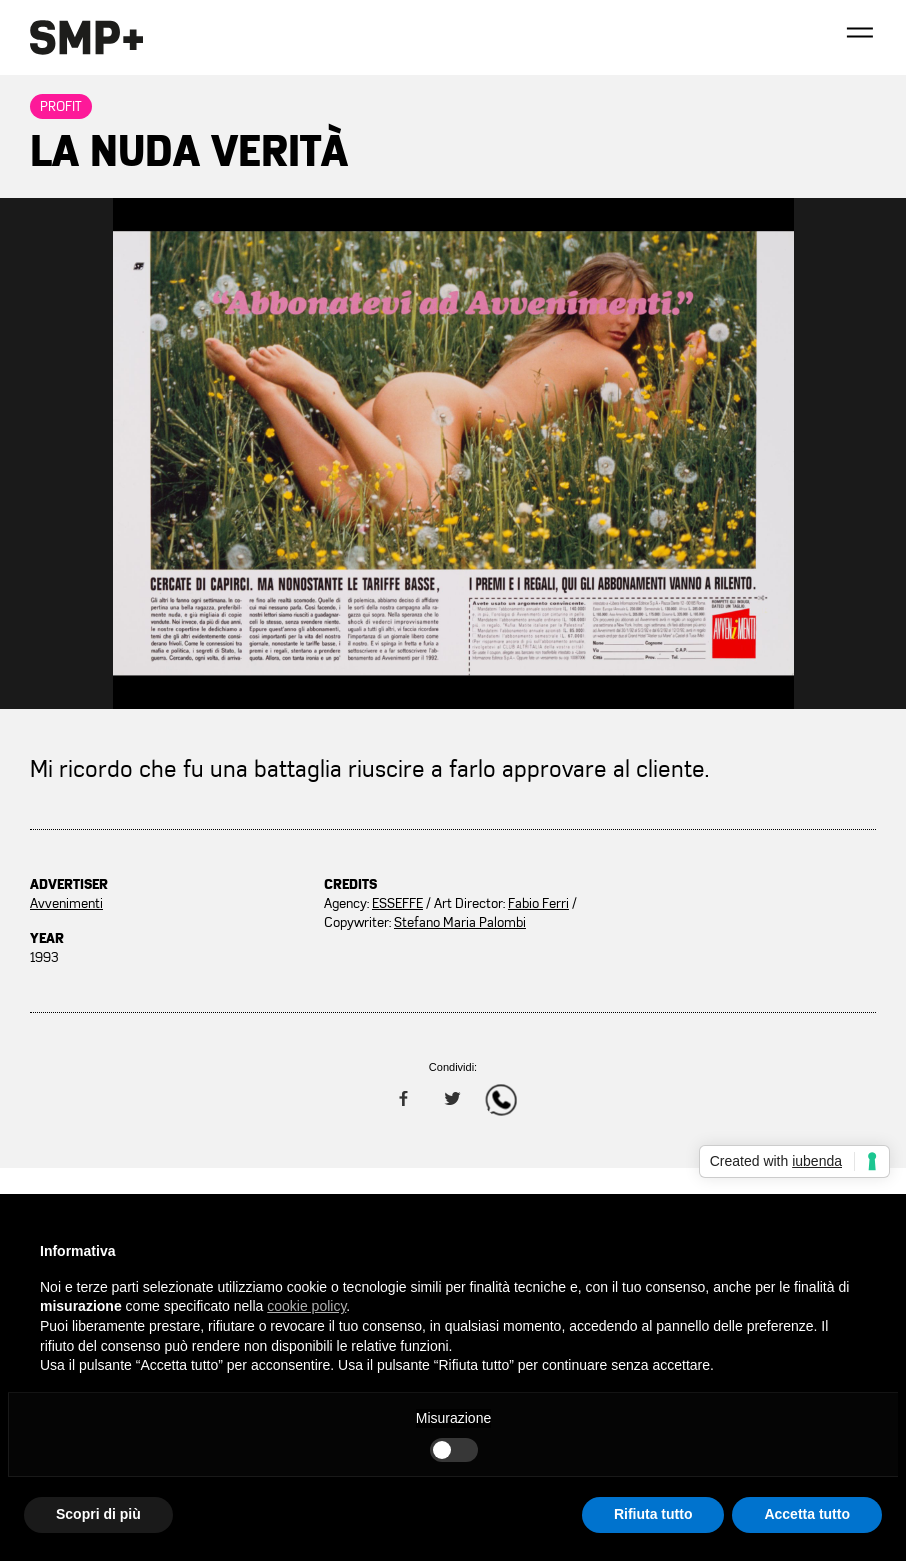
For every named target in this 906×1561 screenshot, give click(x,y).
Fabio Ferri (538, 903)
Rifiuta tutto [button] (653, 1514)
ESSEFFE (397, 903)
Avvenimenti (66, 903)
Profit (61, 106)
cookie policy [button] (306, 1306)
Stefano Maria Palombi (460, 922)
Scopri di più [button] (98, 1514)
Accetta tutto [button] (807, 1514)
